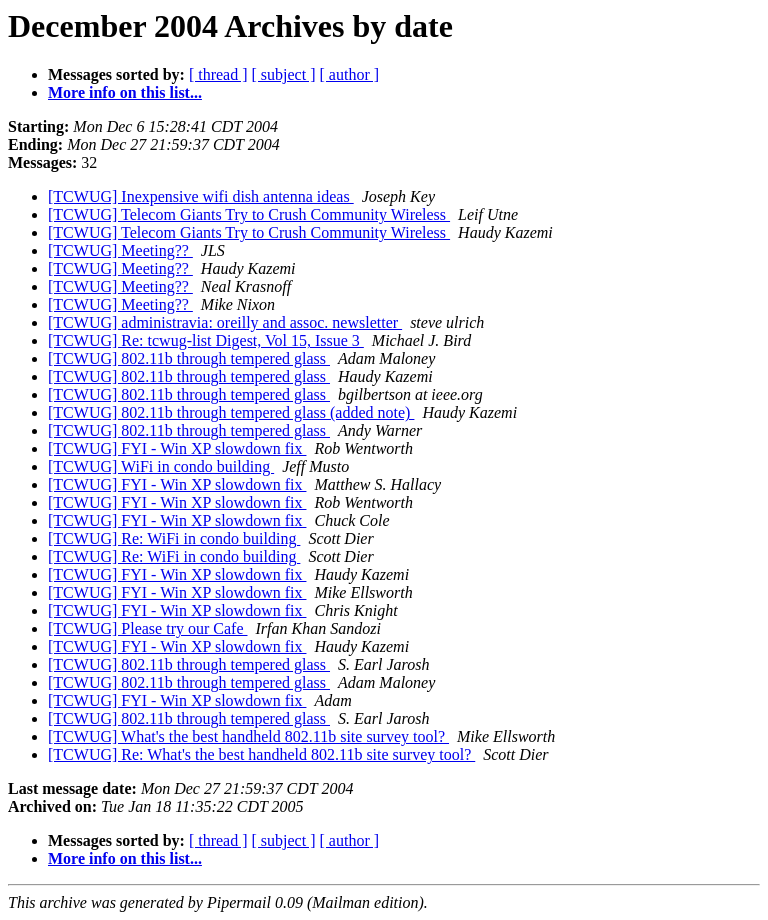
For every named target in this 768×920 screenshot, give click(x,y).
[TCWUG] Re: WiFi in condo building (174, 538)
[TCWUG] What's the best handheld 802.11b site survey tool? (248, 736)
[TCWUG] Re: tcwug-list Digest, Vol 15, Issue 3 (206, 340)
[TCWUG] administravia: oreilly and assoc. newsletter (225, 322)
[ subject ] (284, 74)
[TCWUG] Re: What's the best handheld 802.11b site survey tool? (261, 754)
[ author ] (350, 74)
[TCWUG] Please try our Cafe (148, 628)
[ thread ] (218, 74)
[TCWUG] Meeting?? (120, 250)
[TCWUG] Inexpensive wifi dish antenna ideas (201, 196)
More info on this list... (125, 92)
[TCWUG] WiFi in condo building (161, 466)
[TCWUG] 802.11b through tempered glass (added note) (231, 412)
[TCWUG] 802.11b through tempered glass (189, 358)
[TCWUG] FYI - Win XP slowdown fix (177, 448)
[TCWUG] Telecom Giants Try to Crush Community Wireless (249, 214)
